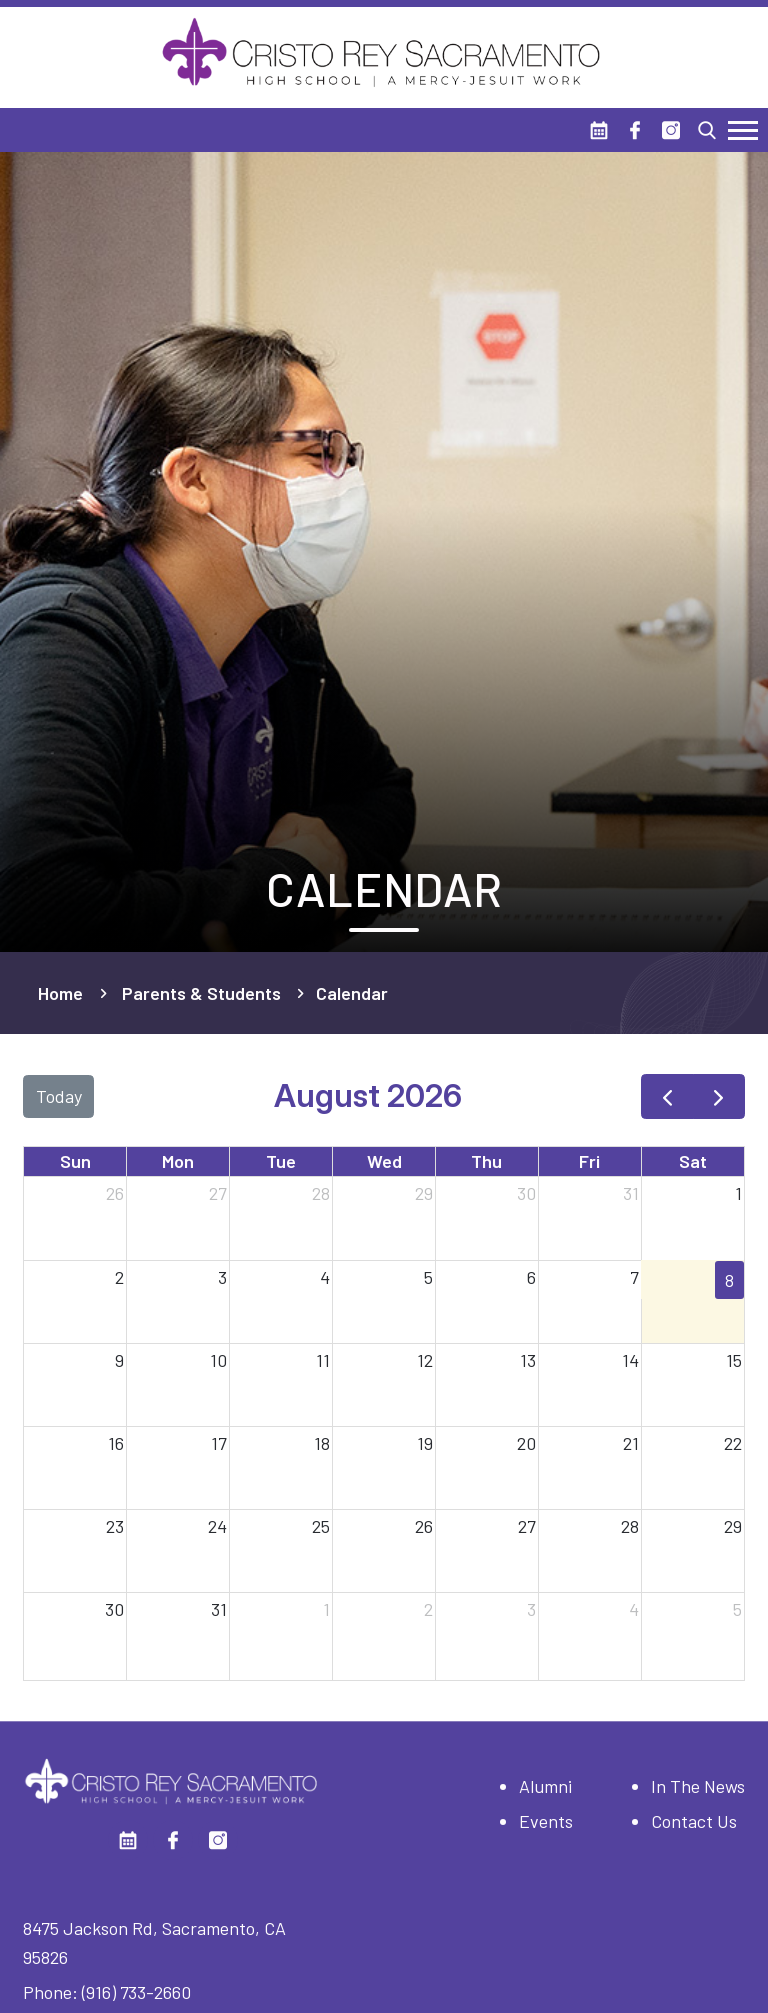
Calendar (352, 993)
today (59, 1096)
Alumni (545, 1786)
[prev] (667, 1096)
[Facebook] (635, 130)
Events (546, 1821)
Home (60, 993)
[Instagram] (671, 130)
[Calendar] (599, 130)
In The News (698, 1786)
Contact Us (694, 1821)
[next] (719, 1096)
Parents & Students (201, 993)
